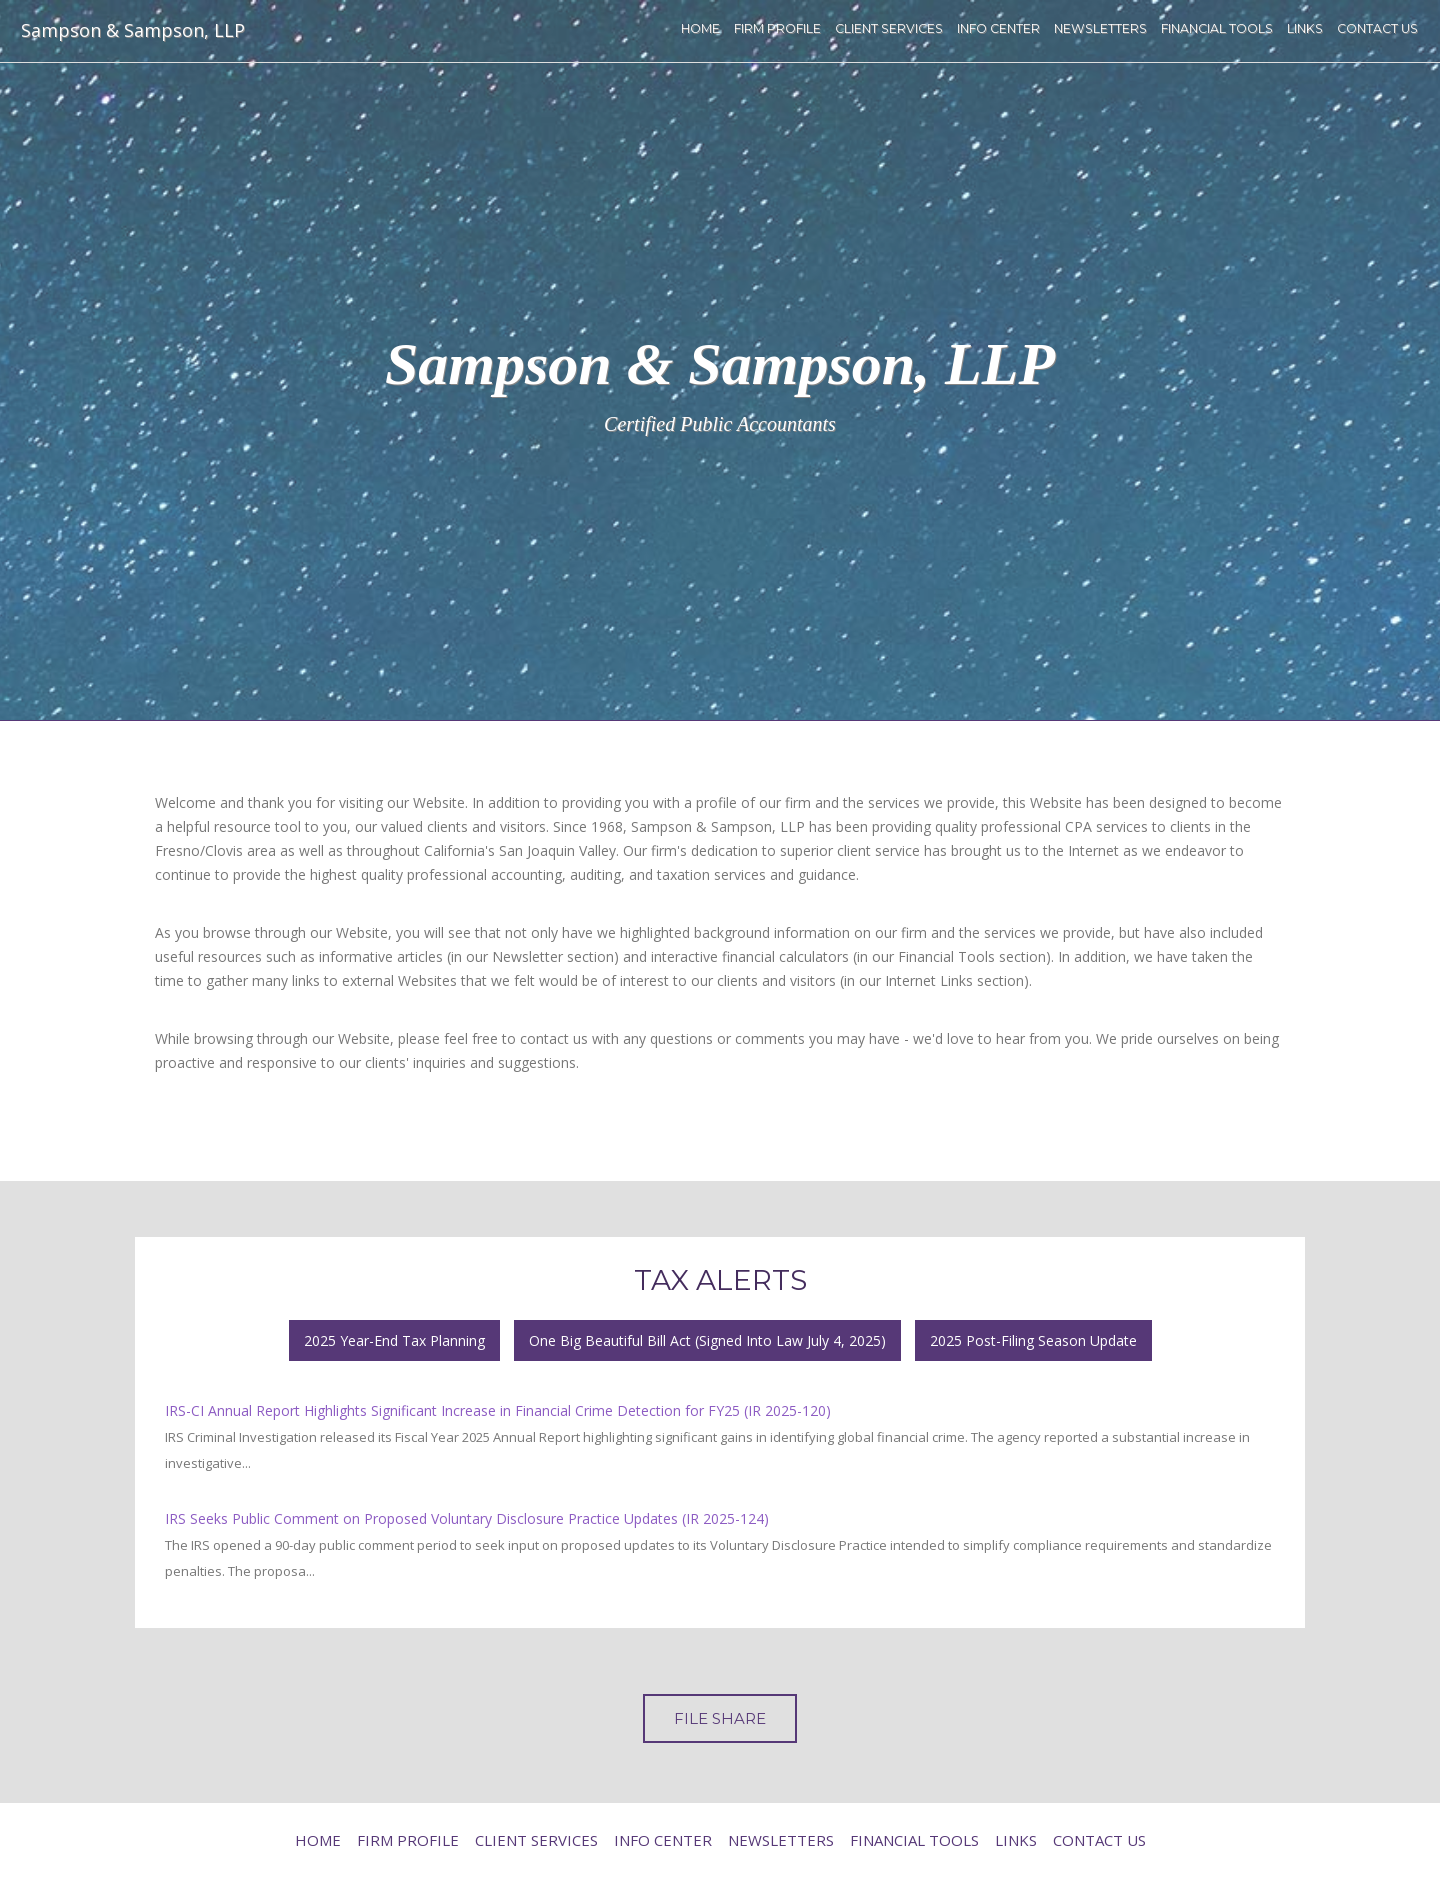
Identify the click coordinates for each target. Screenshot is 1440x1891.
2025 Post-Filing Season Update (1033, 1340)
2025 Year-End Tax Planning (394, 1340)
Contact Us (1377, 28)
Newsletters (1100, 28)
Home (700, 28)
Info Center (998, 28)
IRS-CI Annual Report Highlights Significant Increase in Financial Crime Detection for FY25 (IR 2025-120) (498, 1410)
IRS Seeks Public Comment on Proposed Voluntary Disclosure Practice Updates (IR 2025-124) (467, 1518)
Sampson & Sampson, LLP (133, 30)
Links (1305, 28)
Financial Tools (1217, 28)
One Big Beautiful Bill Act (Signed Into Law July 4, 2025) (707, 1340)
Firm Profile (777, 28)
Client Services (889, 28)
